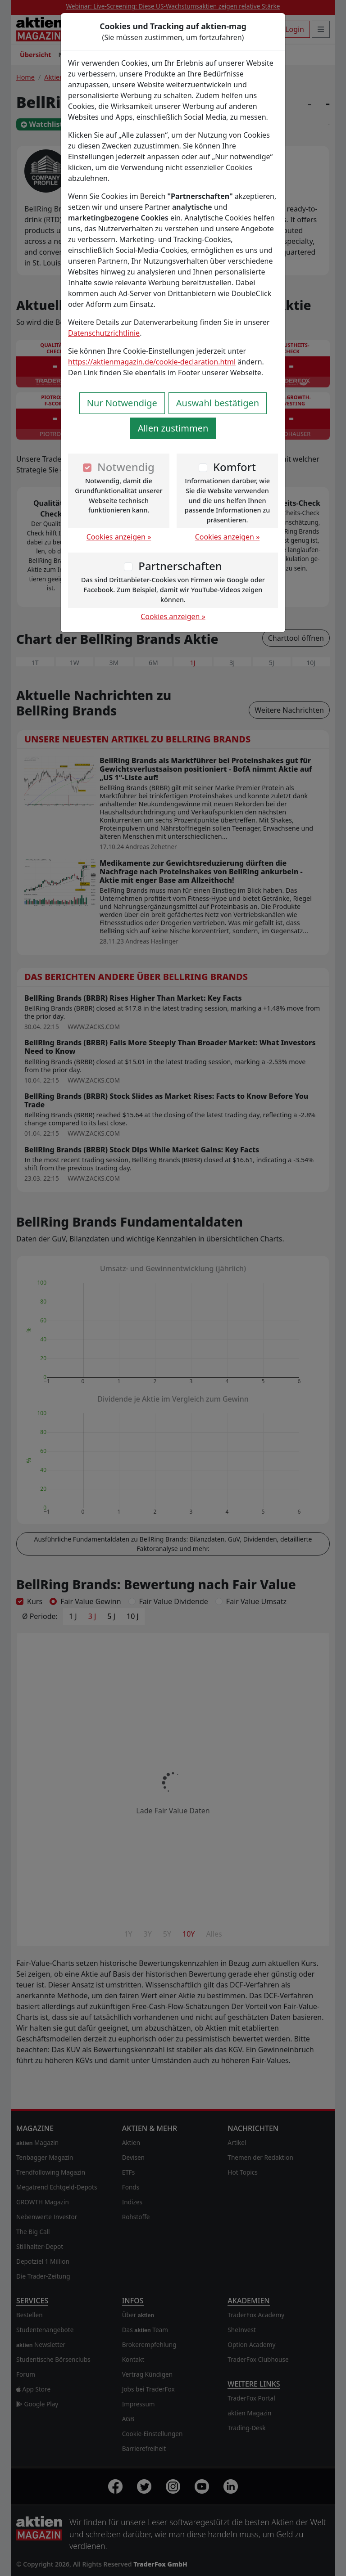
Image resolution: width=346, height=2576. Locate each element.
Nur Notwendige (122, 403)
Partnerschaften (180, 565)
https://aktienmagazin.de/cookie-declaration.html (152, 362)
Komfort (234, 466)
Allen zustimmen (173, 428)
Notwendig (126, 466)
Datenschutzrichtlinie (104, 333)
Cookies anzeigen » (118, 537)
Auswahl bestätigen (217, 403)
